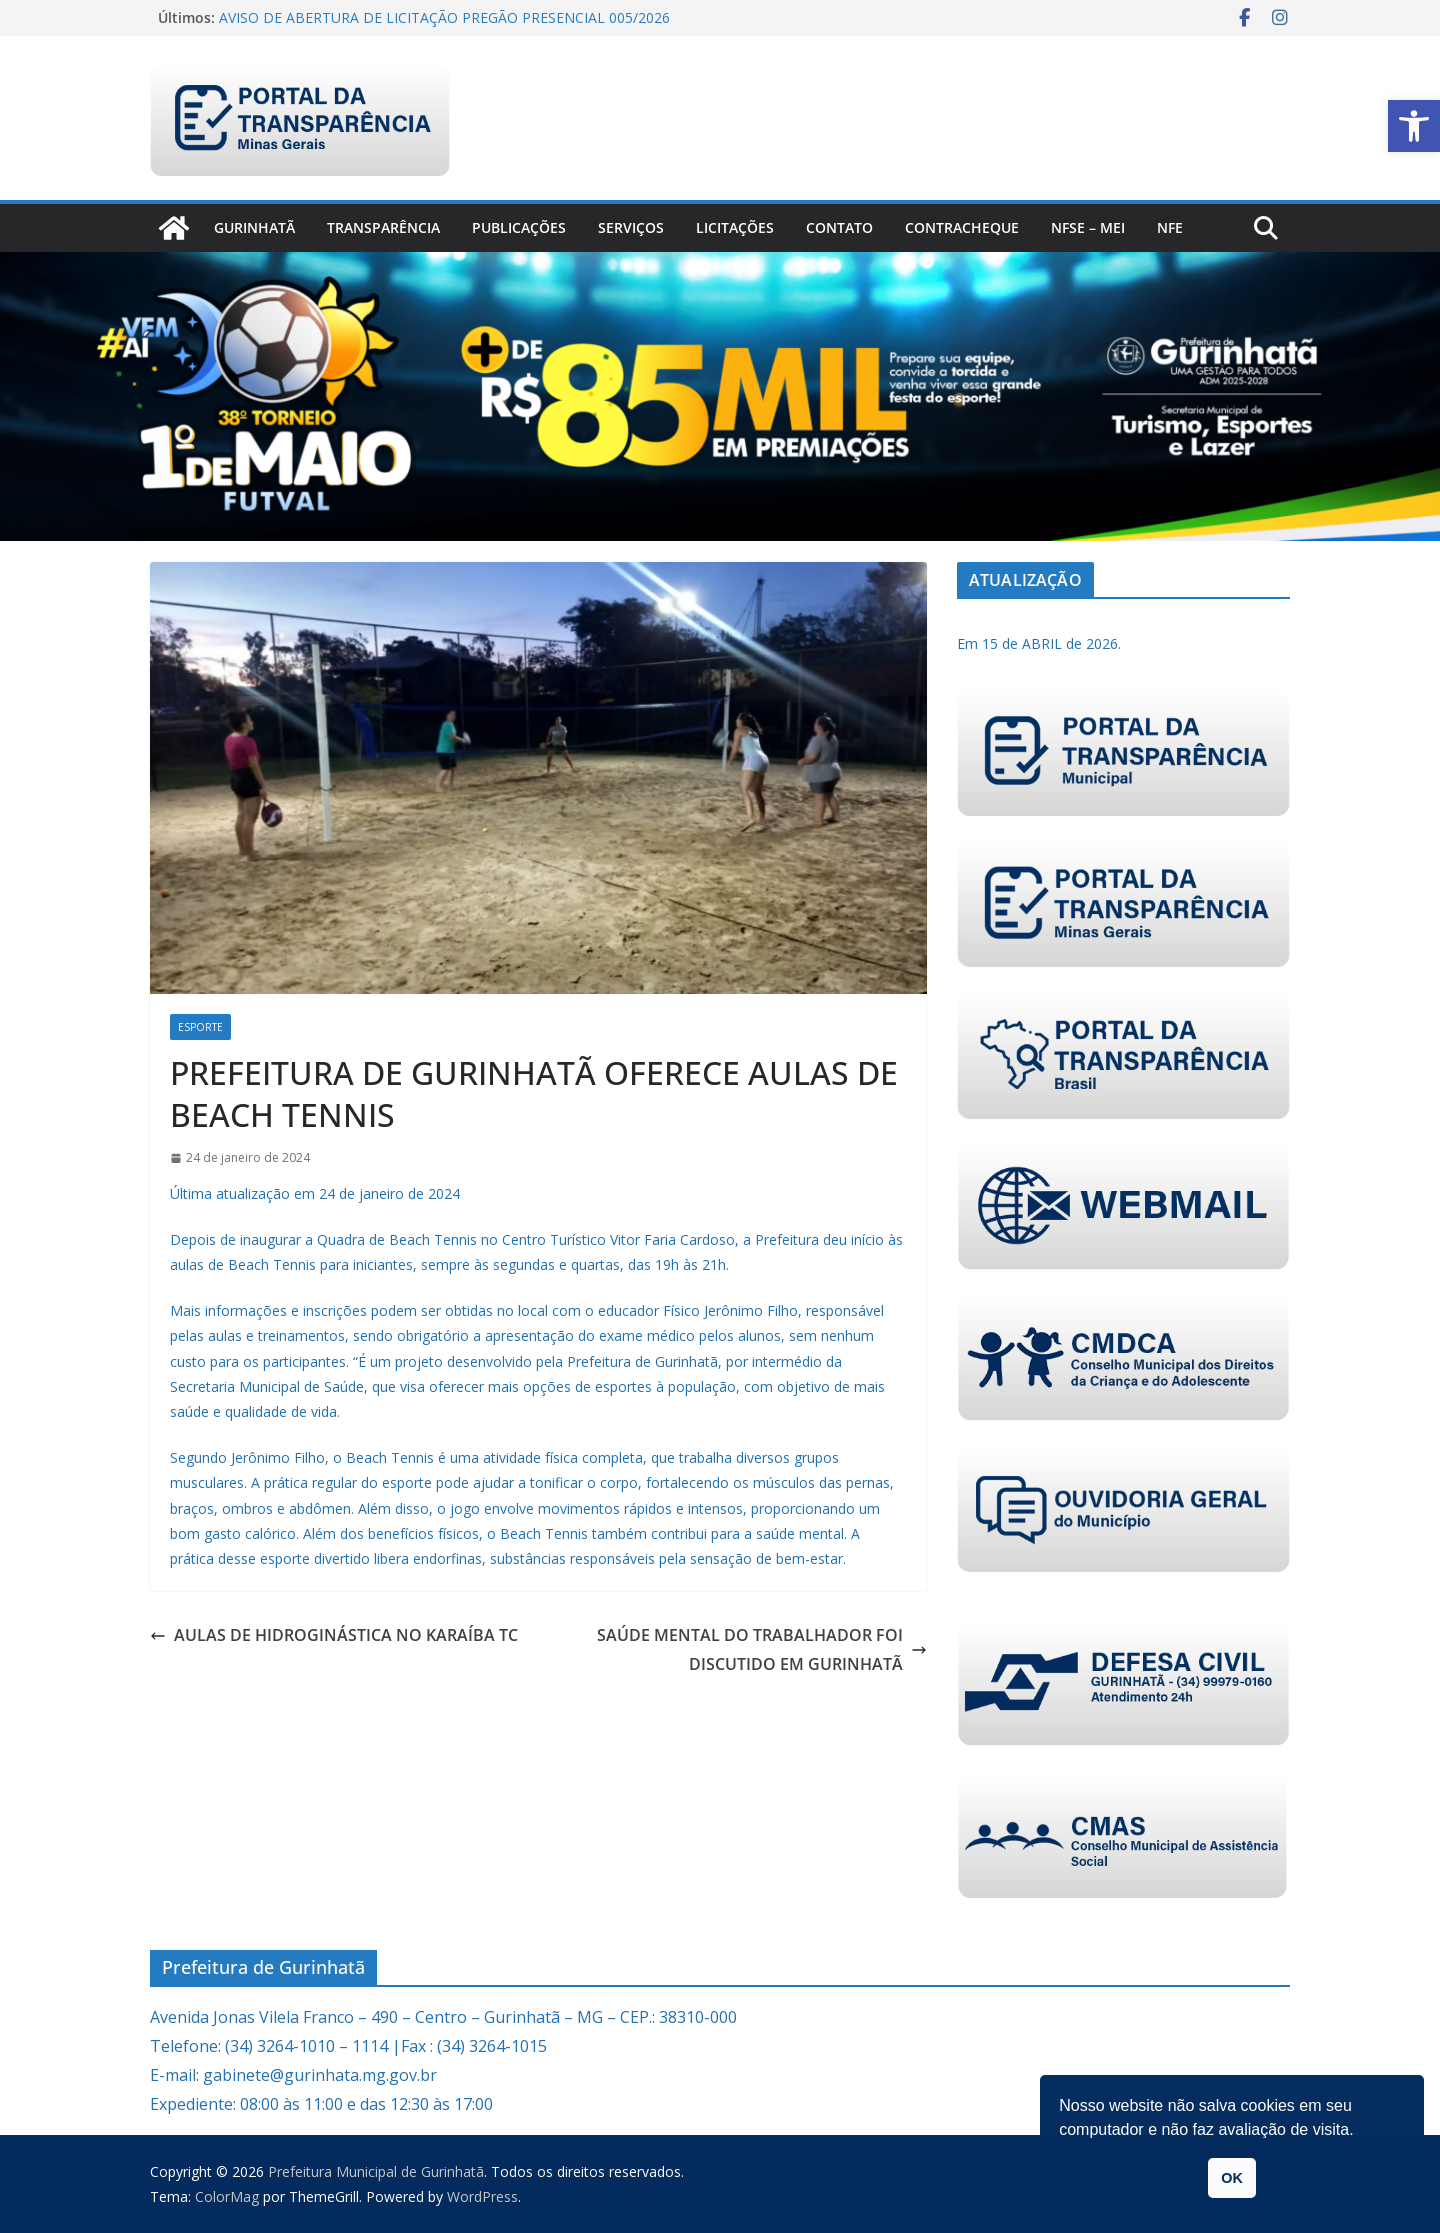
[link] (1414, 126)
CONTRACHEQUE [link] (962, 227)
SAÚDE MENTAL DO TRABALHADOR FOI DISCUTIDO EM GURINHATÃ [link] (762, 1649)
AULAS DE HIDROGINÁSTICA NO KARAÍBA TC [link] (334, 1635)
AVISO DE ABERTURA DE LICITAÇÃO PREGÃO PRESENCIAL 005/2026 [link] (444, 17)
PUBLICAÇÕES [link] (519, 227)
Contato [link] (839, 227)
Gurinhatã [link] (254, 227)
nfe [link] (1170, 227)
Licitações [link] (735, 227)
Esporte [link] (200, 1027)
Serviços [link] (631, 227)
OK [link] (1232, 2178)
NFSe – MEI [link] (1088, 227)
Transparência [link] (383, 227)
